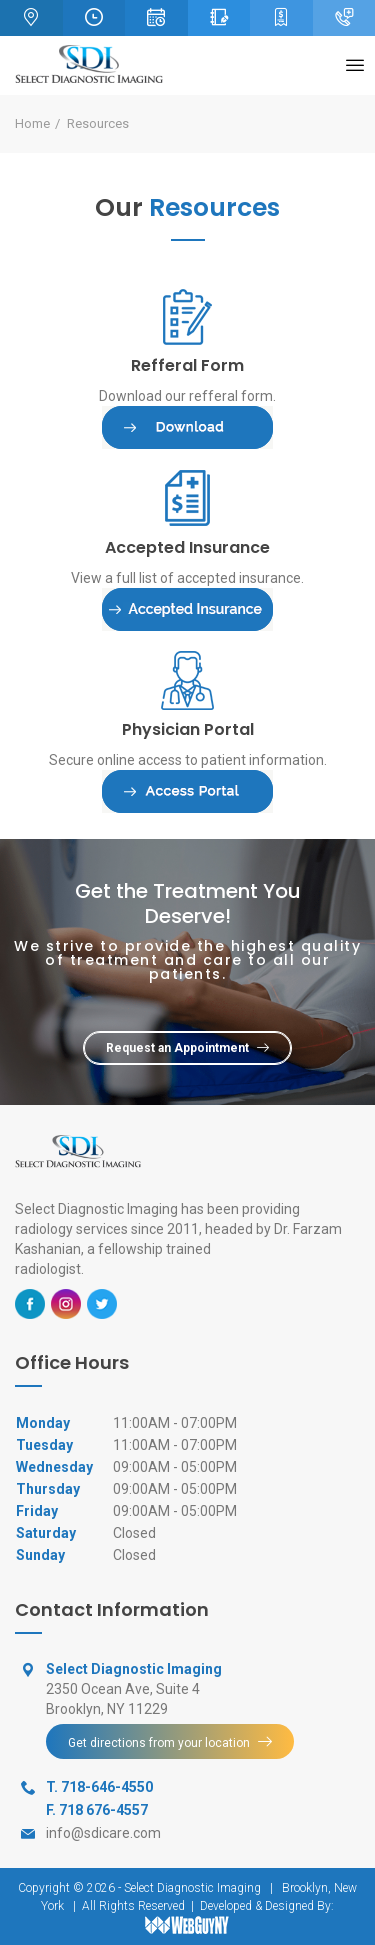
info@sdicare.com (103, 1833)
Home (32, 123)
